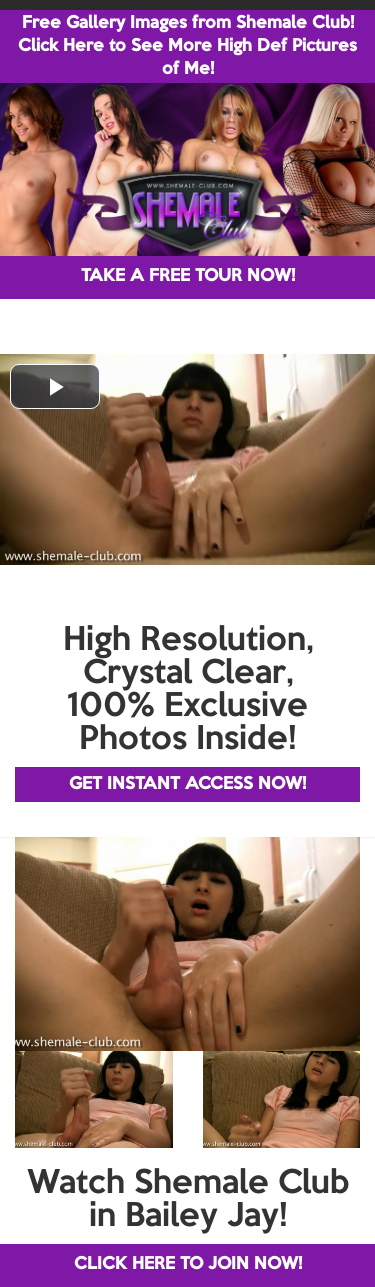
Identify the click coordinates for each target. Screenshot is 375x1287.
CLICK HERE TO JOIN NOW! (188, 1264)
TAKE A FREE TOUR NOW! (188, 276)
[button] (55, 386)
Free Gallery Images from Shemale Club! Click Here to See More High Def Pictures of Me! (187, 46)
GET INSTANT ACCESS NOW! (187, 784)
